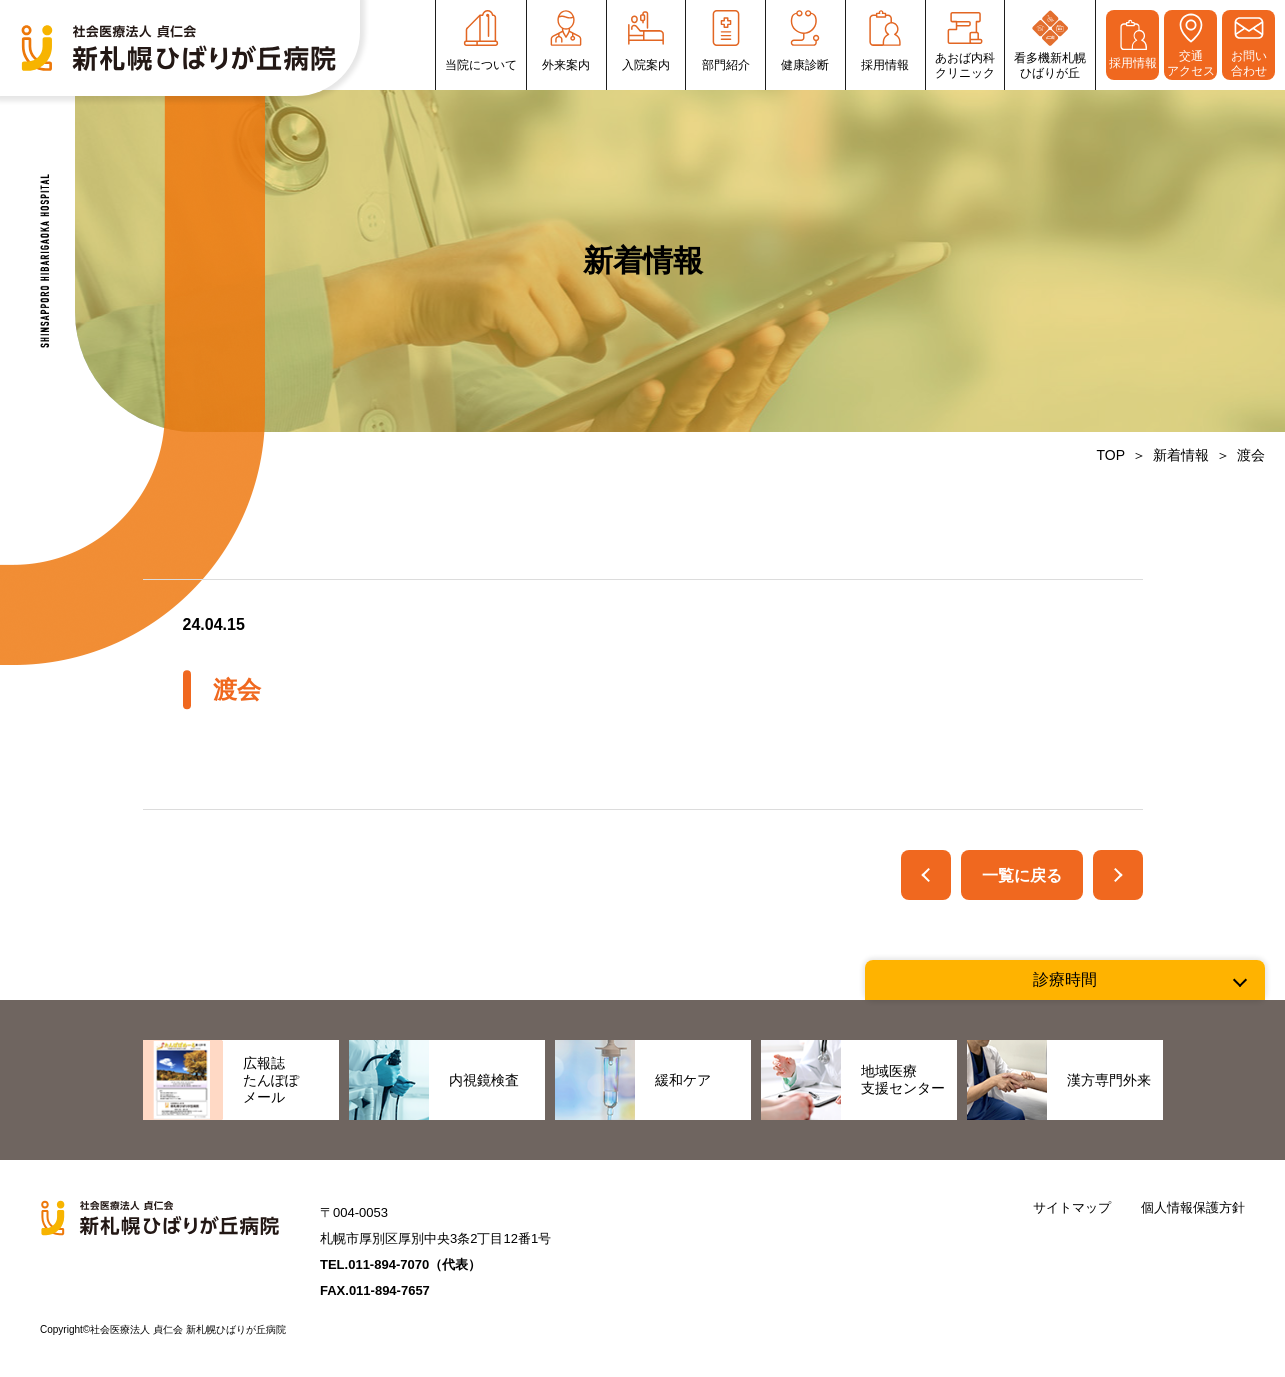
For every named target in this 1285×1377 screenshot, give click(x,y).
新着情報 (1181, 455)
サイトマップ (1072, 1207)
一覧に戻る (1022, 875)
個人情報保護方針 (1193, 1207)
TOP (1110, 455)
